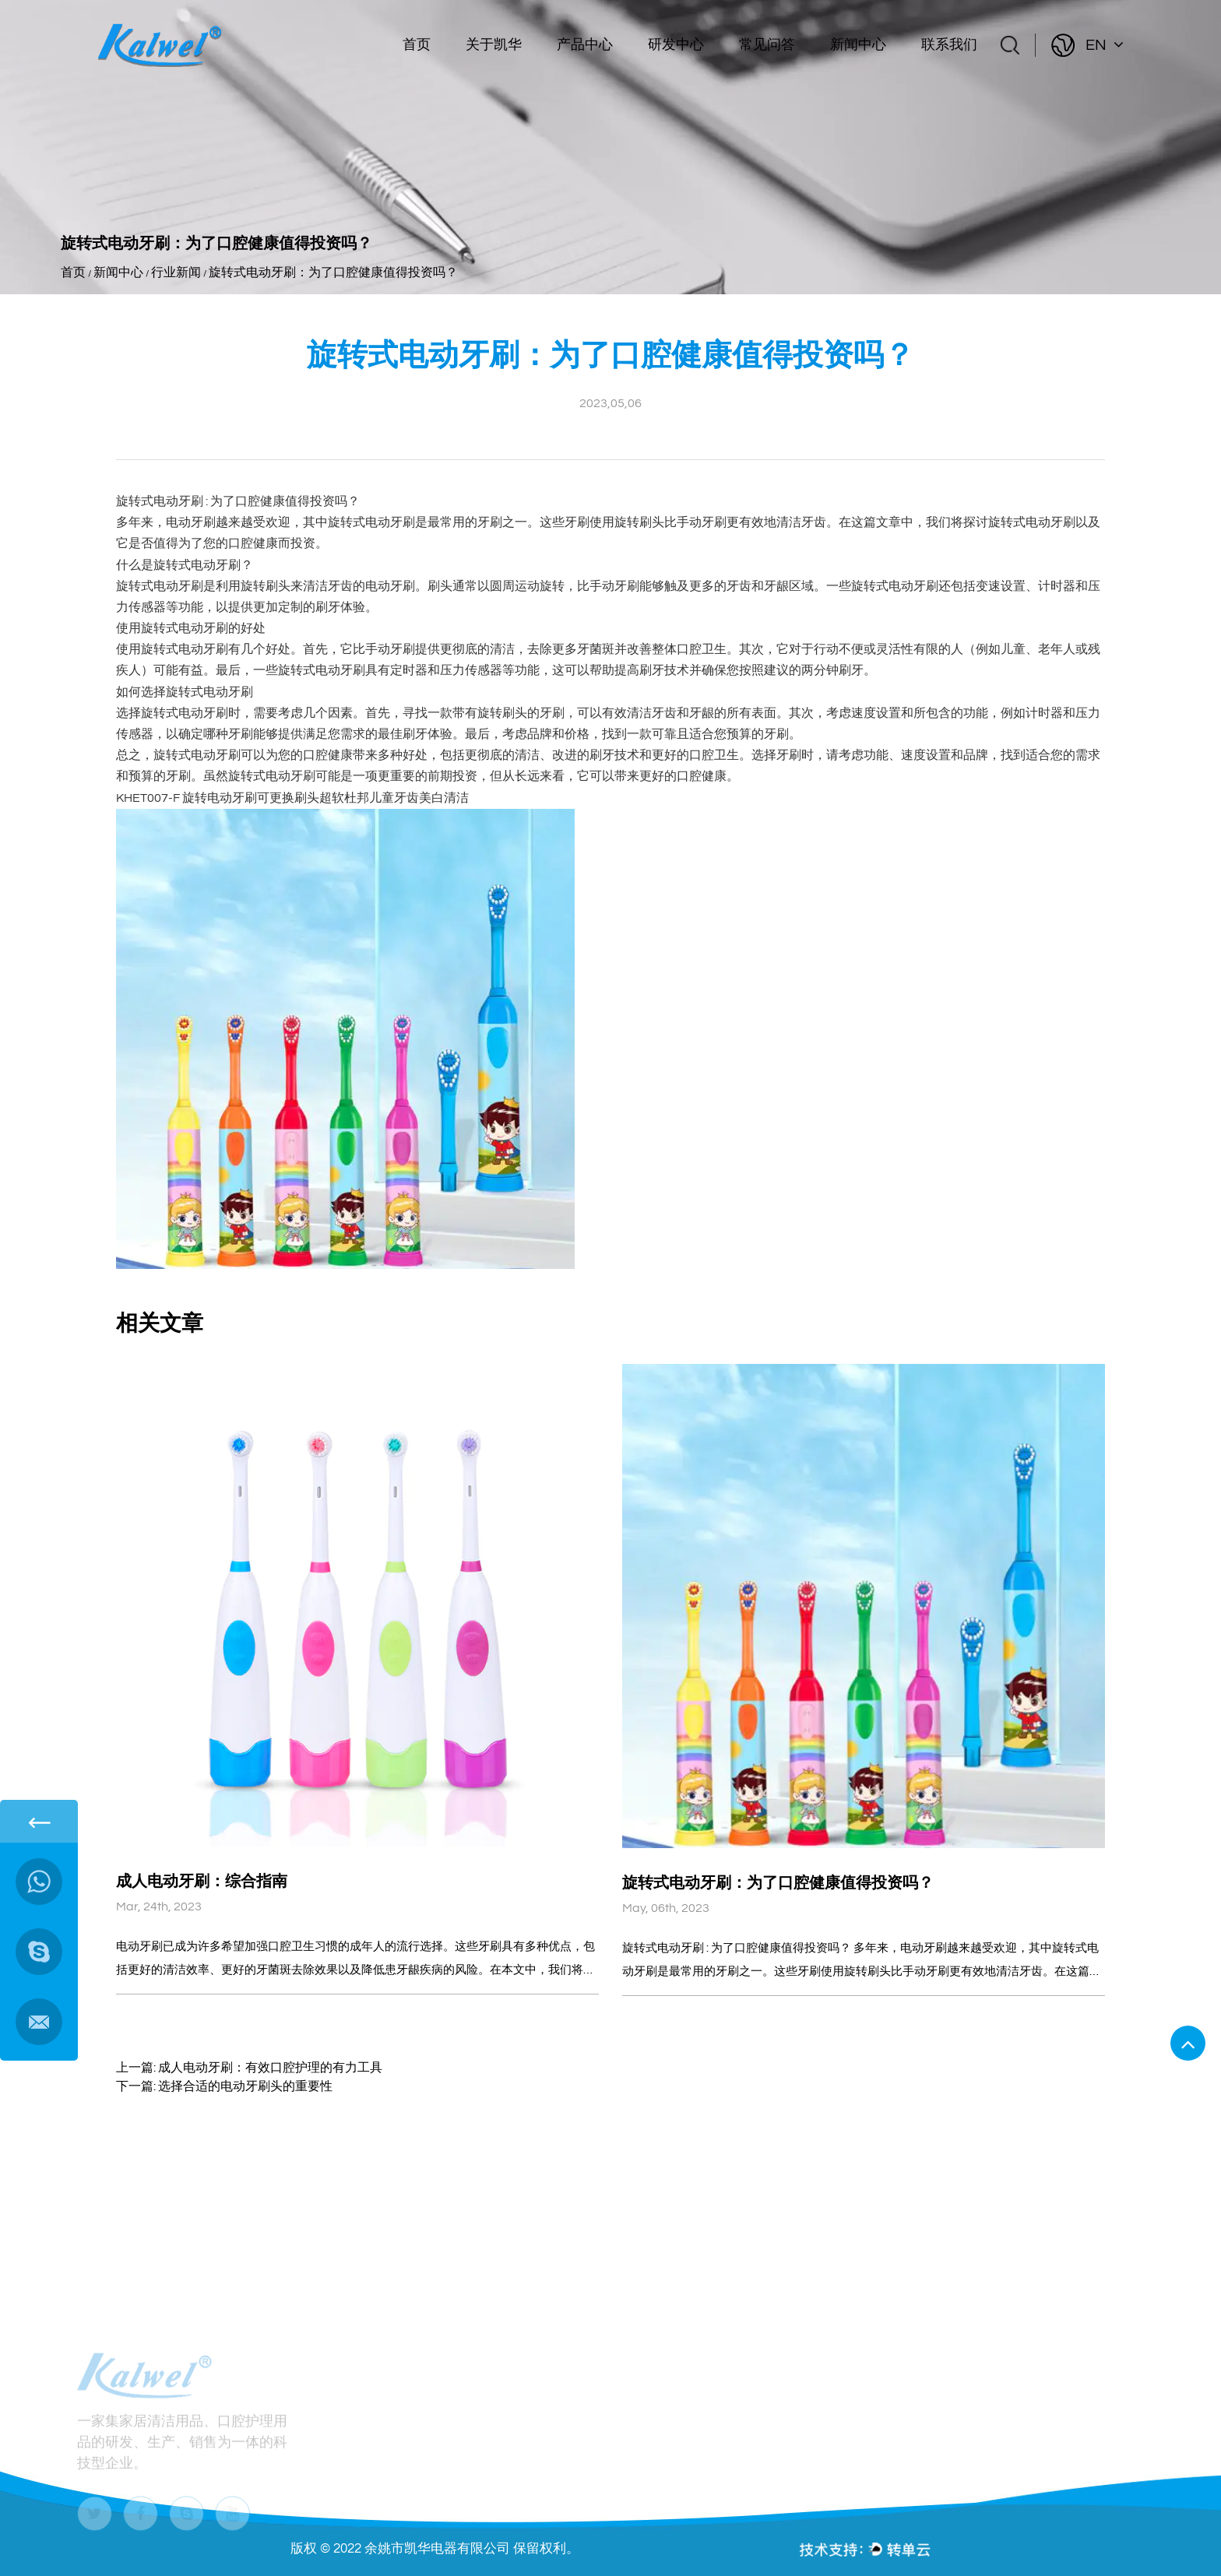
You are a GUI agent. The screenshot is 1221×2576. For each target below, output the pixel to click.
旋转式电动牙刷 (161, 501)
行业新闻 (176, 272)
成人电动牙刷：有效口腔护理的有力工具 (270, 2067)
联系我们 (949, 44)
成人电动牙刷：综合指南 (201, 1881)
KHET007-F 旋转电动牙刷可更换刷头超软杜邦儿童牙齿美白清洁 (292, 798)
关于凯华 (494, 44)
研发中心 (676, 44)
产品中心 (585, 44)
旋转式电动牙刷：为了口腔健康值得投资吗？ (778, 1883)
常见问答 (767, 44)
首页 (417, 44)
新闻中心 (858, 44)
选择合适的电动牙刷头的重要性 (245, 2086)
